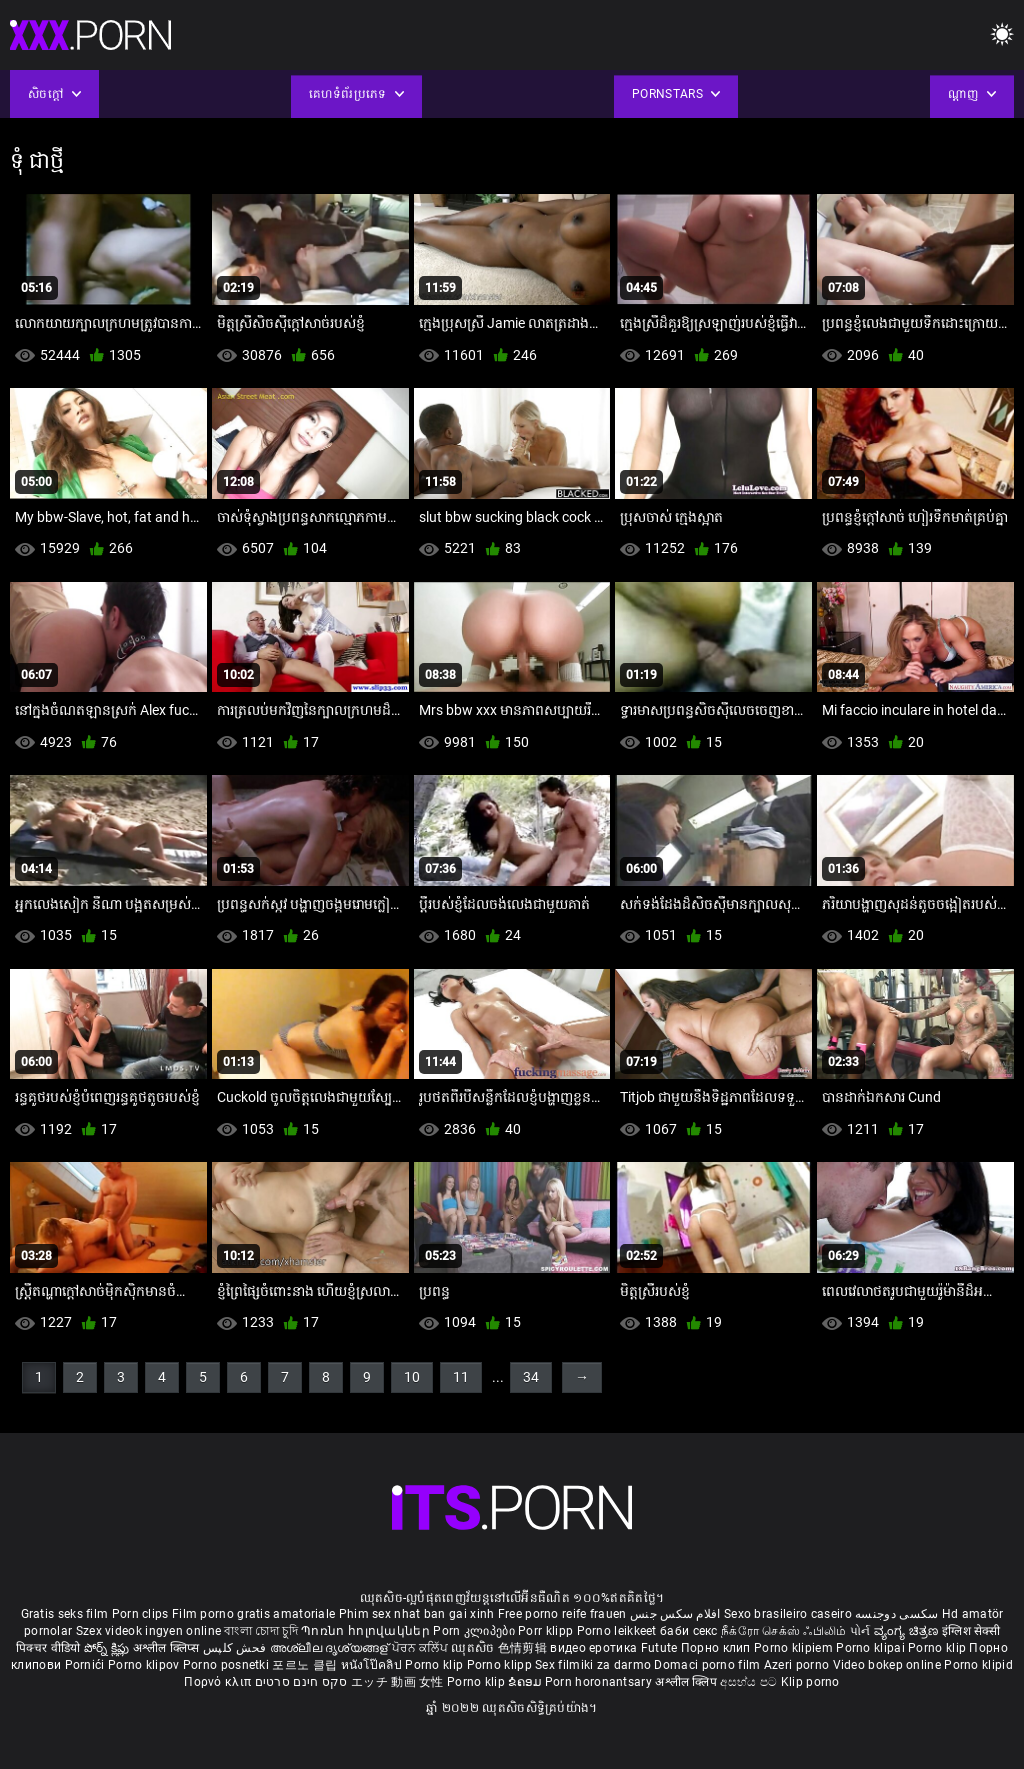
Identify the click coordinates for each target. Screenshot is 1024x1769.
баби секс (689, 1631)
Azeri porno (798, 1665)
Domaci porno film (707, 1665)
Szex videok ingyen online (149, 1631)
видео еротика (593, 1648)
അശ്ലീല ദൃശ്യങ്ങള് (331, 1648)
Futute (659, 1648)
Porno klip (938, 1648)
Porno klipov (145, 1665)
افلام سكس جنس (675, 1614)
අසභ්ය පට (750, 1682)
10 (412, 1377)
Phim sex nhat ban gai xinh (417, 1614)
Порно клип (717, 1648)
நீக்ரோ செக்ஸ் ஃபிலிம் (784, 1631)
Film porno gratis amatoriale (253, 1614)
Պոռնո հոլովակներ (367, 1631)
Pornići (86, 1665)
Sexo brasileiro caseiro (788, 1614)
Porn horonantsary (600, 1682)
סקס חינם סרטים (301, 1682)
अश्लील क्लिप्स (168, 1648)
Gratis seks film (65, 1614)
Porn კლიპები (475, 1631)
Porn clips (142, 1614)
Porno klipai (872, 1648)
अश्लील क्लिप (687, 1682)
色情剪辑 (524, 1648)
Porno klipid (978, 1665)
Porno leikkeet (619, 1631)
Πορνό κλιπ (219, 1682)
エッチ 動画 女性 (397, 1682)
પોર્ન (860, 1631)
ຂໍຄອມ (526, 1682)
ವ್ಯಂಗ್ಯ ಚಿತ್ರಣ (908, 1631)
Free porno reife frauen (562, 1614)
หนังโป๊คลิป (373, 1665)
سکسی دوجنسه (896, 1614)
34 (531, 1377)
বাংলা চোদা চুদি (260, 1631)
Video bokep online (887, 1665)
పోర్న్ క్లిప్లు (108, 1648)
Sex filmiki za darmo (593, 1665)
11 (461, 1377)
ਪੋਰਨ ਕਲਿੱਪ (421, 1648)
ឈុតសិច (474, 1648)
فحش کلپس (236, 1648)
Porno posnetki (228, 1665)
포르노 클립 (306, 1665)
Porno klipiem (795, 1648)
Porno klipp (501, 1665)
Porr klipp (547, 1631)
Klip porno (810, 1682)
